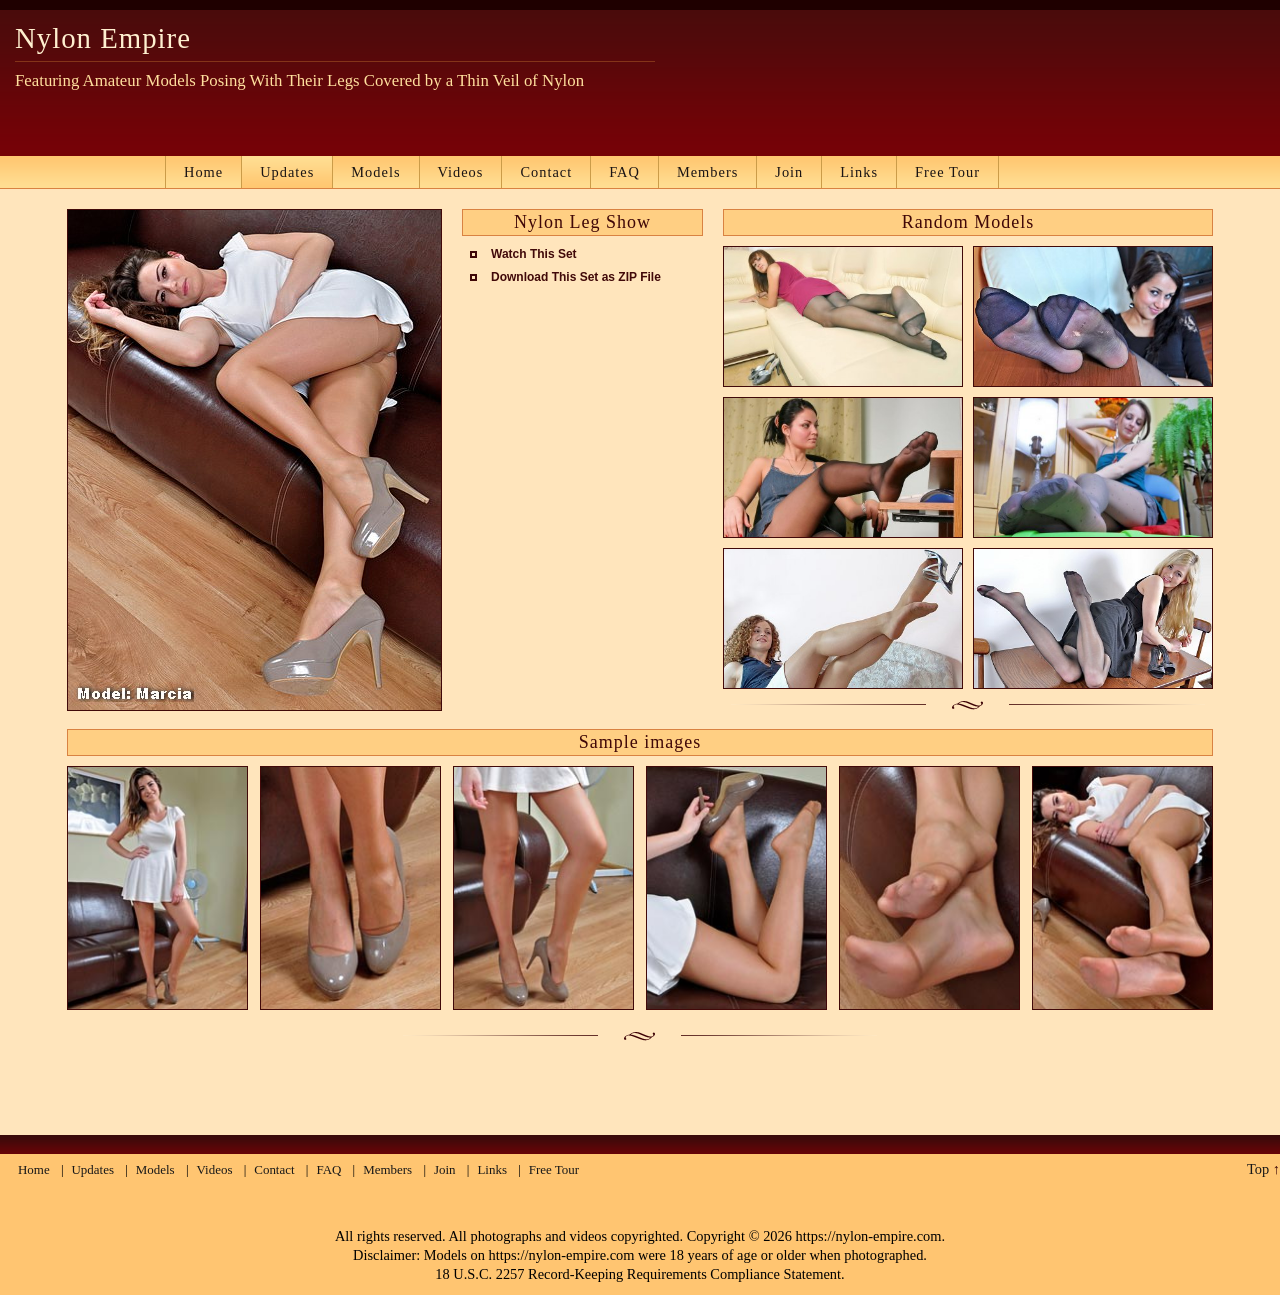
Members (707, 172)
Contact (546, 172)
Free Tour (947, 172)
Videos (461, 172)
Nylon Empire (103, 38)
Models (375, 172)
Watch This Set (534, 254)
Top (1258, 1169)
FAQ (624, 172)
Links (859, 172)
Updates (287, 172)
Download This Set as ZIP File (576, 277)
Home (203, 172)
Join (789, 172)
